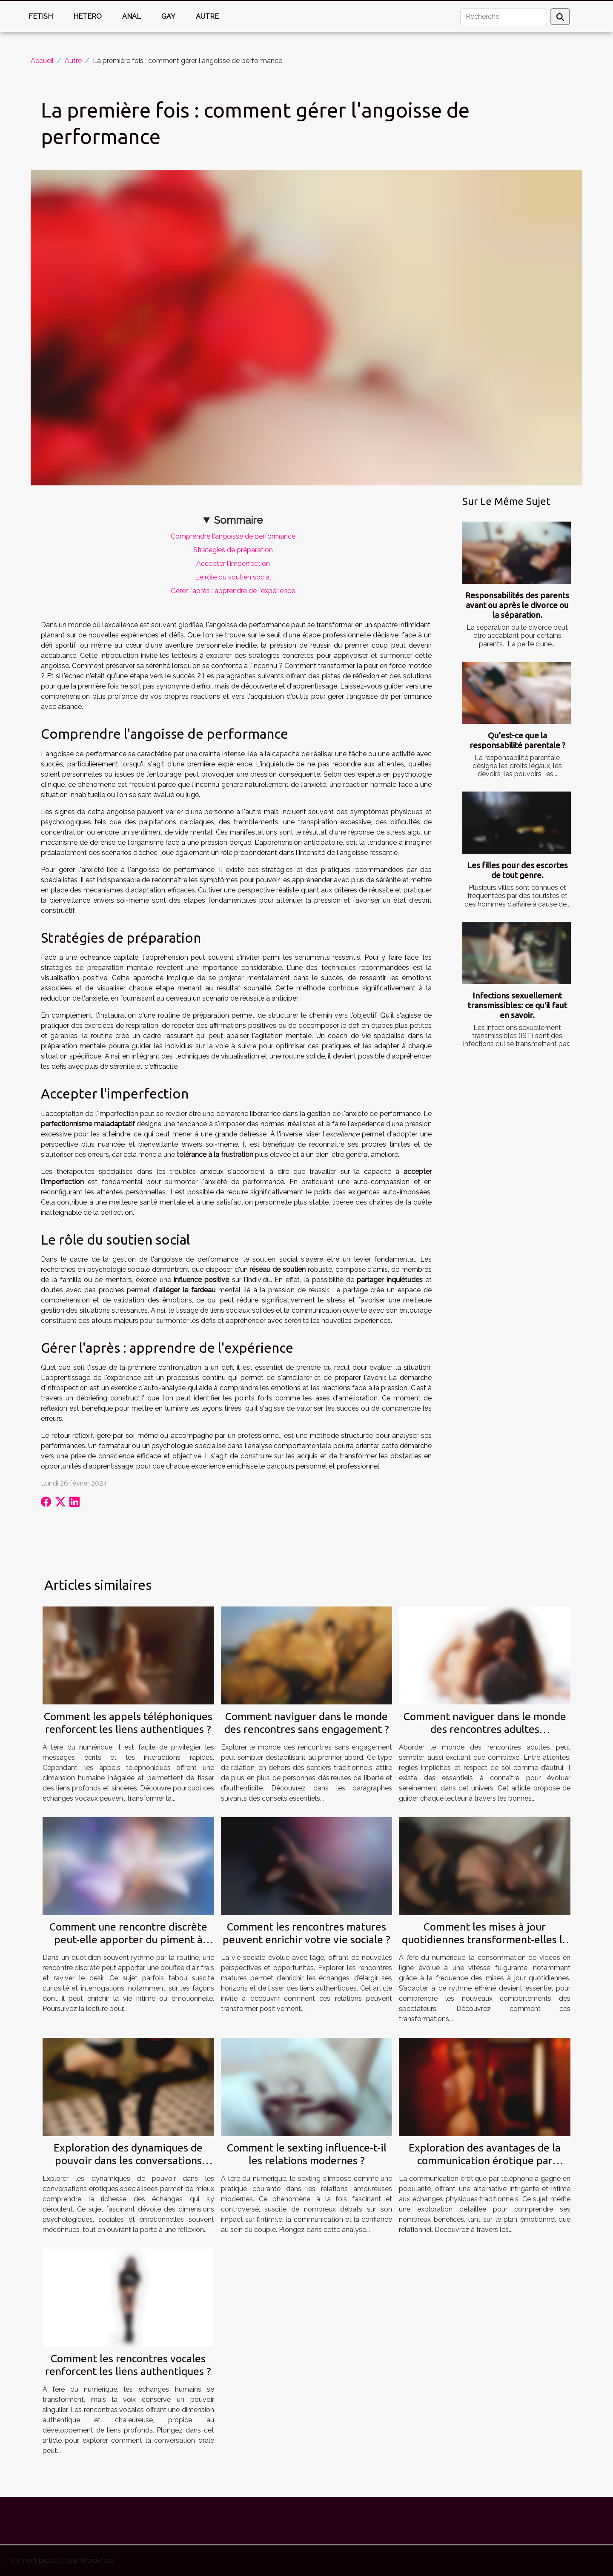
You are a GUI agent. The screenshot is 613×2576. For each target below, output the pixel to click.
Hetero (87, 16)
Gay (168, 16)
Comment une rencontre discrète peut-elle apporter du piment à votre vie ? (128, 1939)
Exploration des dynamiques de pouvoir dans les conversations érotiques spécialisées (128, 2160)
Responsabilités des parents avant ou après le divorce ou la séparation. (517, 605)
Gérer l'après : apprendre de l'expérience (233, 591)
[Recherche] (503, 16)
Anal (131, 16)
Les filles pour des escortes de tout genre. (517, 870)
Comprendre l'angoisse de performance (233, 536)
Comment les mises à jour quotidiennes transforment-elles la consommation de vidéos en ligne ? (485, 1939)
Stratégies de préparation (233, 550)
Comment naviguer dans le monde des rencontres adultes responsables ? (485, 1729)
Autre (207, 16)
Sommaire (238, 520)
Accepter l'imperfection (233, 563)
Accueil (42, 61)
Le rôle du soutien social (233, 577)
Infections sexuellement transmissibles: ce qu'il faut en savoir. (517, 1005)
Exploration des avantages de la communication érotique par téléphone (485, 2160)
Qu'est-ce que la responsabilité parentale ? (517, 740)
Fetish (41, 16)
